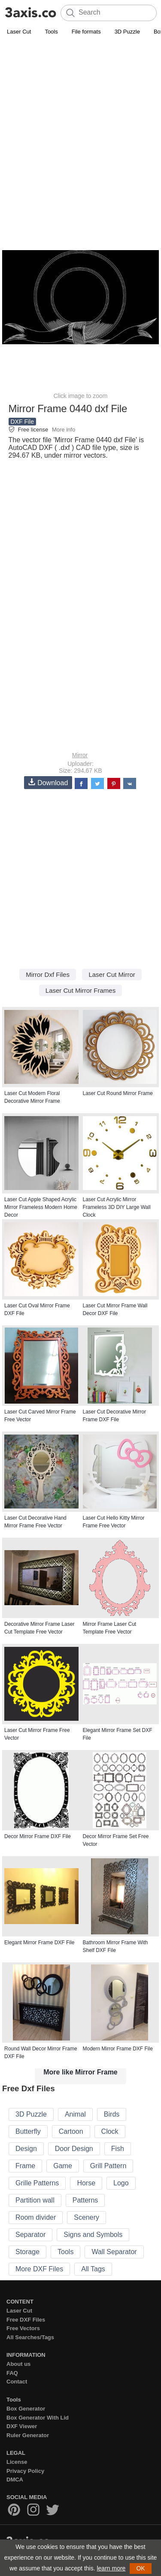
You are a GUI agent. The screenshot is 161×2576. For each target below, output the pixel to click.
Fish (117, 2148)
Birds (111, 2114)
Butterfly (28, 2131)
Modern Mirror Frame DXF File (118, 2049)
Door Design (74, 2148)
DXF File (22, 421)
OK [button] (140, 2568)
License (16, 2462)
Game (62, 2165)
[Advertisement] (80, 121)
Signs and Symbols (93, 2234)
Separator (30, 2234)
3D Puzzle (127, 31)
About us (18, 2364)
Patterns (85, 2200)
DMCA (14, 2479)
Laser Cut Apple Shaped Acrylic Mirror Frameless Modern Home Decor (40, 1207)
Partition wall (35, 2200)
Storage (27, 2251)
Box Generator (25, 2408)
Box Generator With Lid (37, 2417)
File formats (86, 31)
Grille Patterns (37, 2183)
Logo (121, 2183)
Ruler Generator (27, 2435)
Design (26, 2148)
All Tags (93, 2269)
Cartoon (71, 2131)
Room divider (35, 2217)
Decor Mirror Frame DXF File (37, 1836)
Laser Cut (19, 31)
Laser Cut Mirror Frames (80, 990)
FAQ (12, 2373)
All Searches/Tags (30, 2337)
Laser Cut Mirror (111, 974)
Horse (86, 2183)
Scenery (86, 2217)
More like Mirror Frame (80, 2072)
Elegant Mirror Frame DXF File (39, 1943)
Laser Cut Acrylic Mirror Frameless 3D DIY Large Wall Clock (117, 1207)
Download (48, 782)
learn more (111, 2568)
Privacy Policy (25, 2471)
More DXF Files (39, 2269)
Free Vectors (23, 2328)
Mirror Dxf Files (48, 974)
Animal (75, 2114)
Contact (16, 2381)
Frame (25, 2165)
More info (63, 429)
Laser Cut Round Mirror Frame (118, 1093)
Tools (51, 31)
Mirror (80, 755)
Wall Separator (114, 2251)
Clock (109, 2131)
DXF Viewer (21, 2426)
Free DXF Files (25, 2319)
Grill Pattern (108, 2165)
